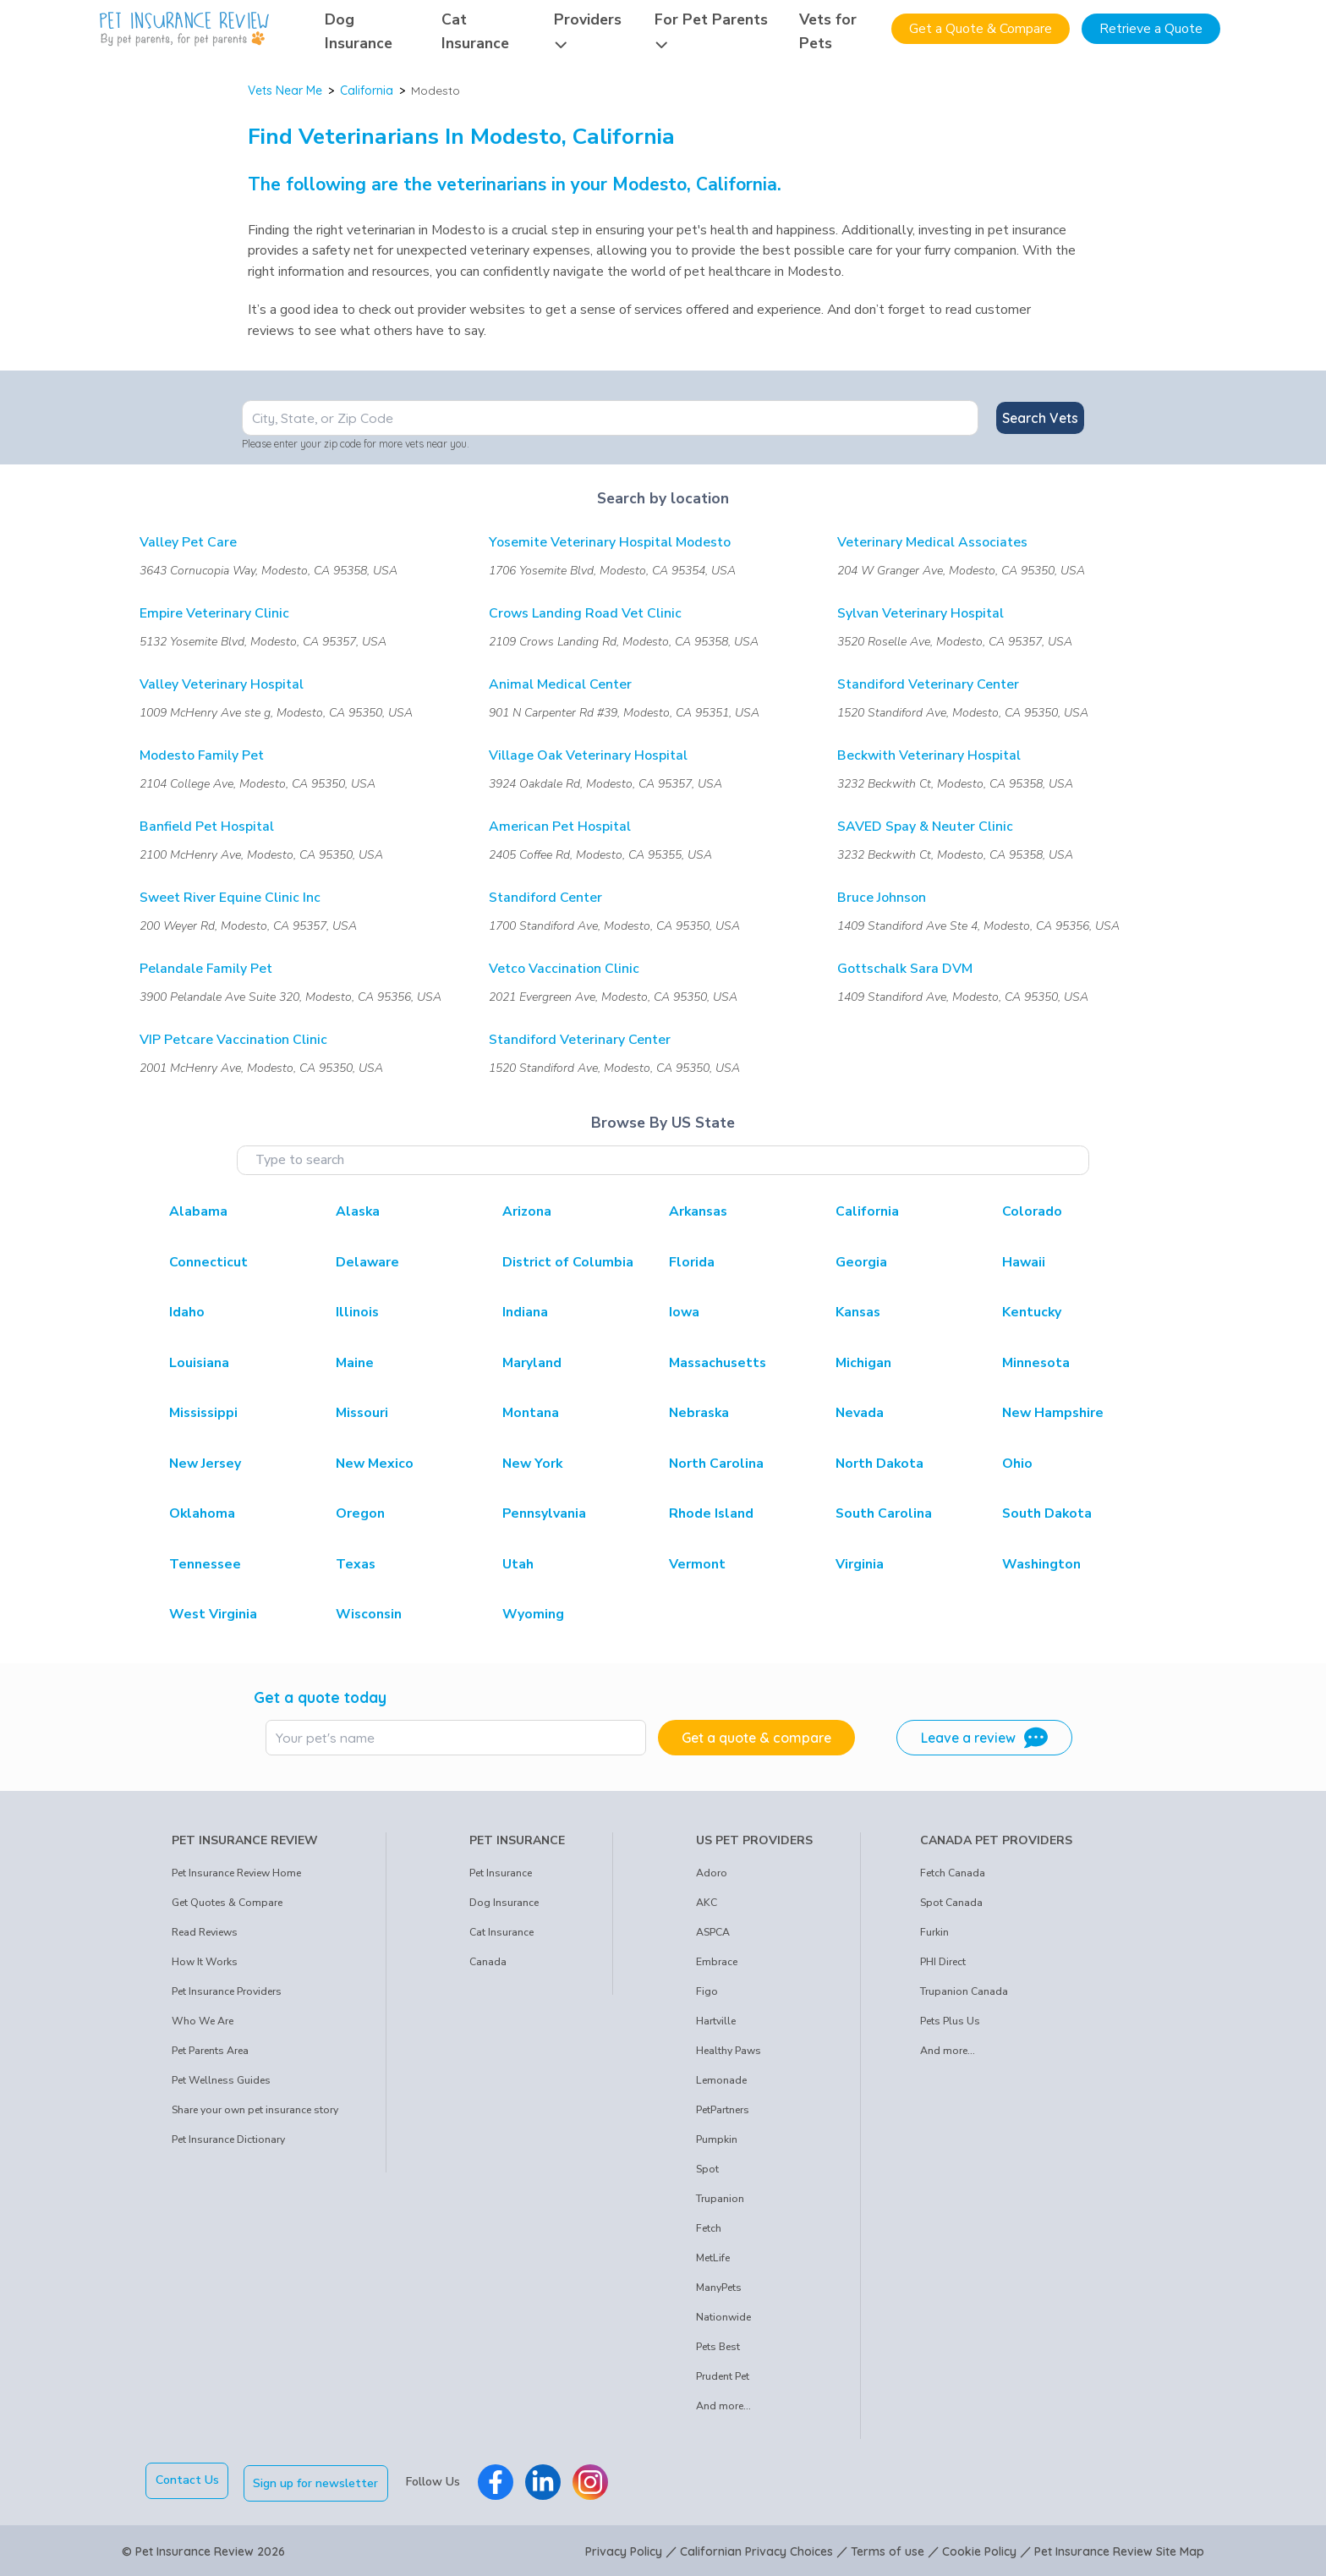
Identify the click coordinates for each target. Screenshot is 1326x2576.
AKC (706, 1902)
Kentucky (1031, 1312)
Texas (355, 1564)
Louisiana (199, 1363)
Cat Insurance (501, 1932)
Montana (530, 1412)
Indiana (525, 1312)
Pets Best (718, 2347)
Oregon (360, 1513)
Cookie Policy (979, 2549)
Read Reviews (205, 1932)
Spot (707, 2169)
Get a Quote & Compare (980, 28)
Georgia (861, 1262)
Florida (692, 1262)
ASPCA (713, 1932)
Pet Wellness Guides (221, 2080)
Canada (488, 1962)
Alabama (198, 1211)
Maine (355, 1363)
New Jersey (205, 1463)
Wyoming (533, 1614)
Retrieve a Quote (1151, 28)
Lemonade (721, 2080)
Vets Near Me (285, 90)
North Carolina (716, 1463)
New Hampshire (1053, 1412)
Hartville (716, 2021)
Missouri (362, 1412)
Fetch (708, 2228)
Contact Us (187, 2480)
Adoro (711, 1873)
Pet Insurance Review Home (236, 1873)
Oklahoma (202, 1513)
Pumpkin (716, 2139)
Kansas (858, 1312)
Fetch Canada (952, 1873)
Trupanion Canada (964, 1991)
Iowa (684, 1312)
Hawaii (1023, 1262)
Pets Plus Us (950, 2021)
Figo (707, 1991)
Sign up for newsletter (318, 2480)
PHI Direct (943, 1962)
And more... (723, 2406)
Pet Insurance (500, 1873)
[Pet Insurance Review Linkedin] (545, 2480)
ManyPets (719, 2287)
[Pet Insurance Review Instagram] (593, 2480)
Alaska (358, 1211)
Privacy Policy (623, 2549)
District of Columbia (567, 1262)
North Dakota (879, 1463)
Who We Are (202, 2021)
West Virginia (213, 1614)
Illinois (357, 1312)
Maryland (532, 1363)
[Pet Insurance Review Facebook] (498, 2480)
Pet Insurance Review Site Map (1119, 2549)
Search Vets (1040, 417)
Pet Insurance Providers (227, 1991)
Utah (518, 1564)
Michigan (863, 1363)
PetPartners (722, 2110)
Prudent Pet (722, 2376)
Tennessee (205, 1564)
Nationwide (723, 2317)
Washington (1041, 1564)
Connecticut (208, 1262)
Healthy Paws (728, 2050)
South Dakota (1047, 1513)
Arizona (526, 1211)
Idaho (187, 1312)
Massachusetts (717, 1363)
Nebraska (699, 1412)
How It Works (205, 1962)
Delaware (367, 1262)
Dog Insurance (504, 1902)
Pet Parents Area (210, 2050)
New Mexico (375, 1463)
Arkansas (698, 1211)
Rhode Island (711, 1513)
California (366, 90)
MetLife (713, 2258)
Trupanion (720, 2198)
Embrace (716, 1962)
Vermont (697, 1564)
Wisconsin (369, 1614)
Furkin (934, 1932)
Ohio (1017, 1463)
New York (532, 1463)
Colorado (1032, 1211)
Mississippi (203, 1412)
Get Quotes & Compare (227, 1902)
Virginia (860, 1564)
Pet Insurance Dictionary (228, 2139)
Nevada (860, 1412)
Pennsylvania (544, 1513)
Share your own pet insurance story (255, 2110)
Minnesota (1036, 1363)
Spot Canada (951, 1902)
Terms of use (887, 2549)
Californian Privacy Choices (756, 2549)
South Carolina (884, 1513)
